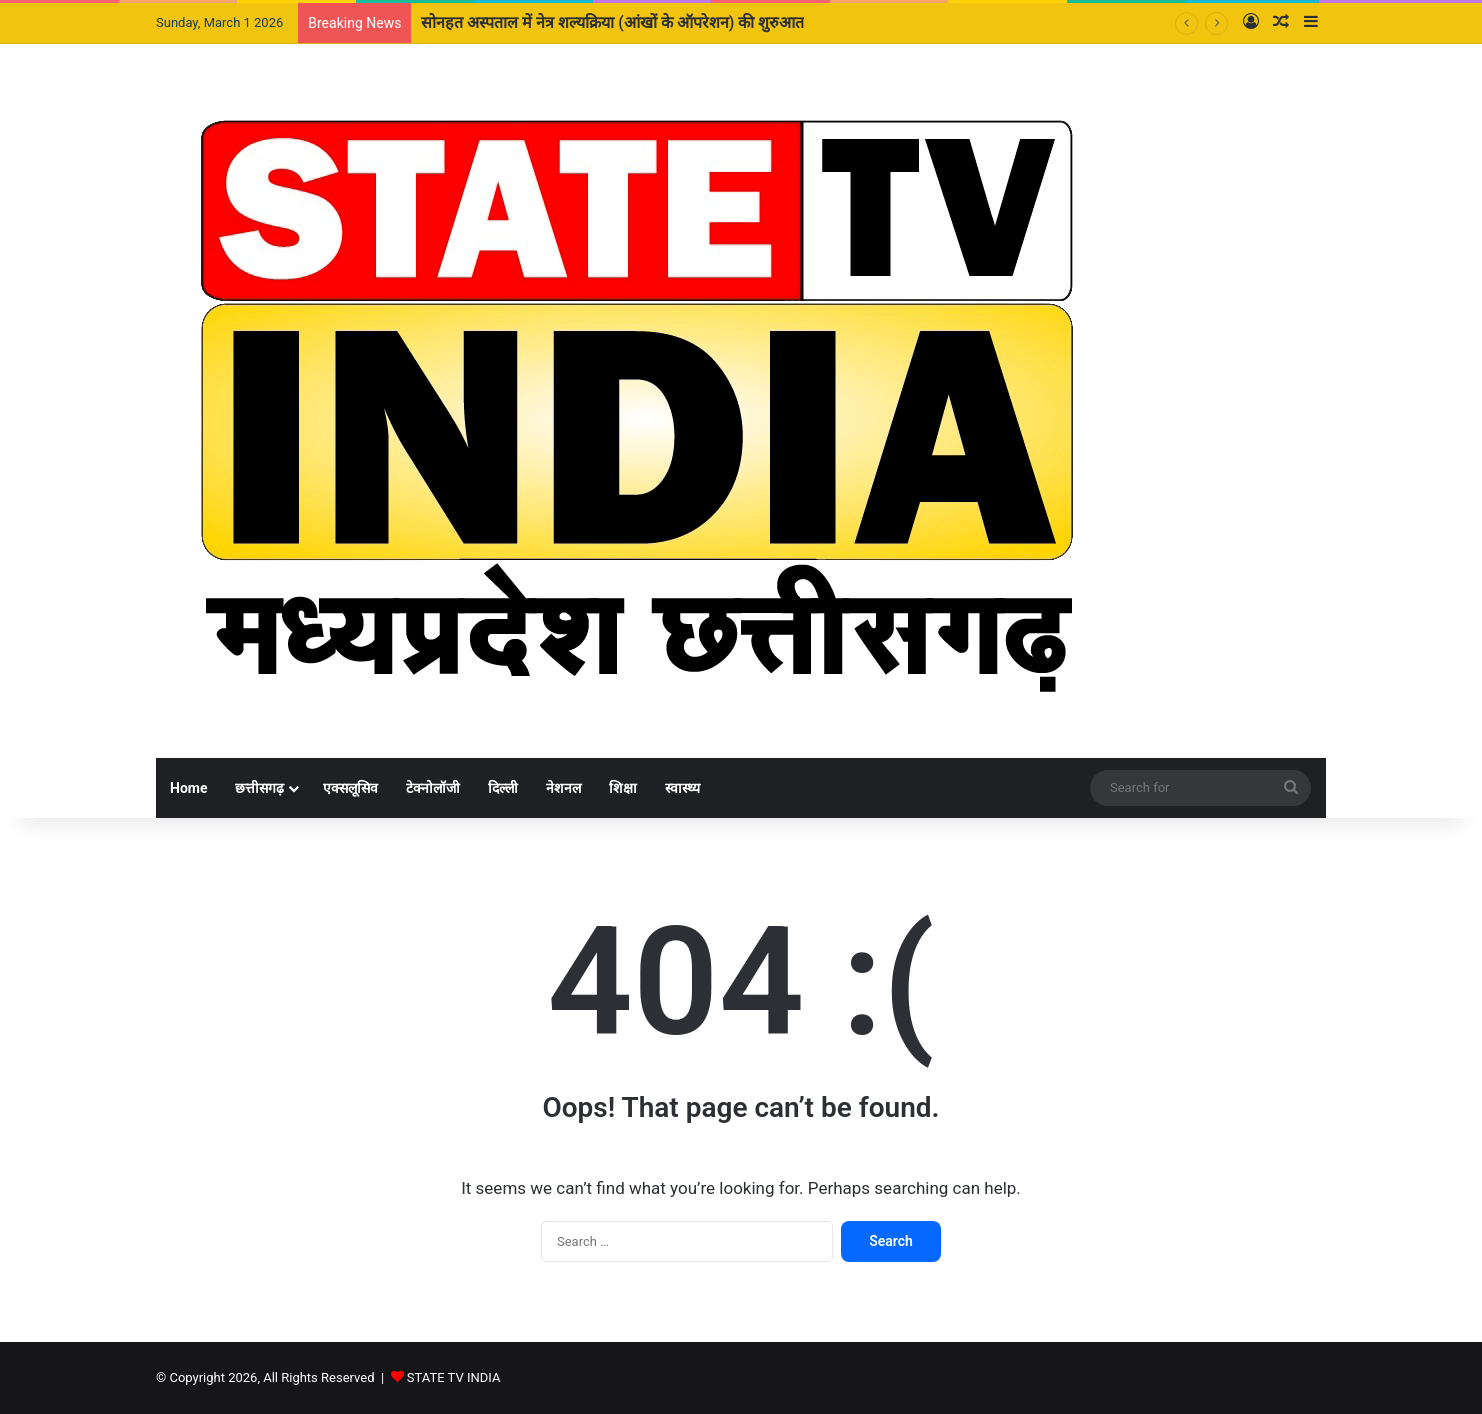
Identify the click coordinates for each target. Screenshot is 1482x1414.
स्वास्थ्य (682, 788)
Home (188, 788)
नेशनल (563, 788)
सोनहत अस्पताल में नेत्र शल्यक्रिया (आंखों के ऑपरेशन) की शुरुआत (612, 22)
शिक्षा (623, 788)
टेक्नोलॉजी (433, 788)
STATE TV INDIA (454, 1377)
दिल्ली (503, 788)
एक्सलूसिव (350, 788)
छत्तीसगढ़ (259, 788)
